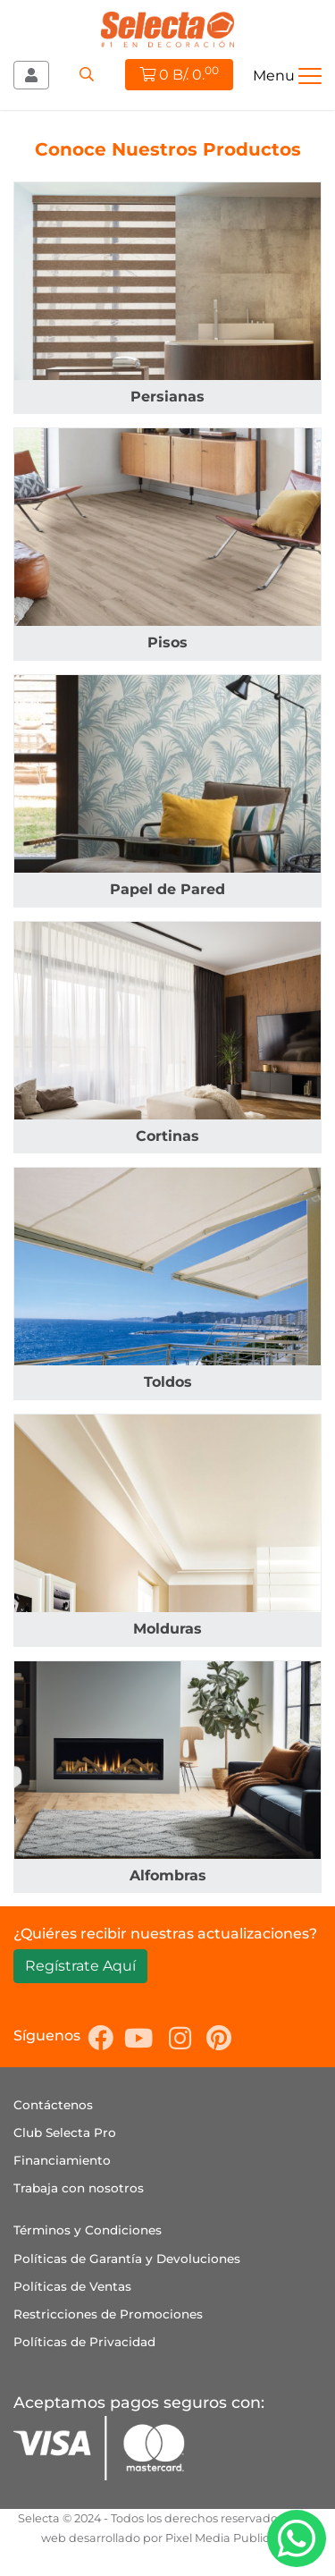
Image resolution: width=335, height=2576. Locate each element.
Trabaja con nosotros (78, 2188)
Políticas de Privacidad (84, 2342)
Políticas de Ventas (72, 2286)
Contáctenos (53, 2105)
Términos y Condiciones (87, 2230)
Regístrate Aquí (80, 1965)
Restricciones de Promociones (108, 2314)
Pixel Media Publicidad (230, 2538)
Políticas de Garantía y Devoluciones (126, 2258)
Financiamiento (62, 2160)
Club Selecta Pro (64, 2132)
